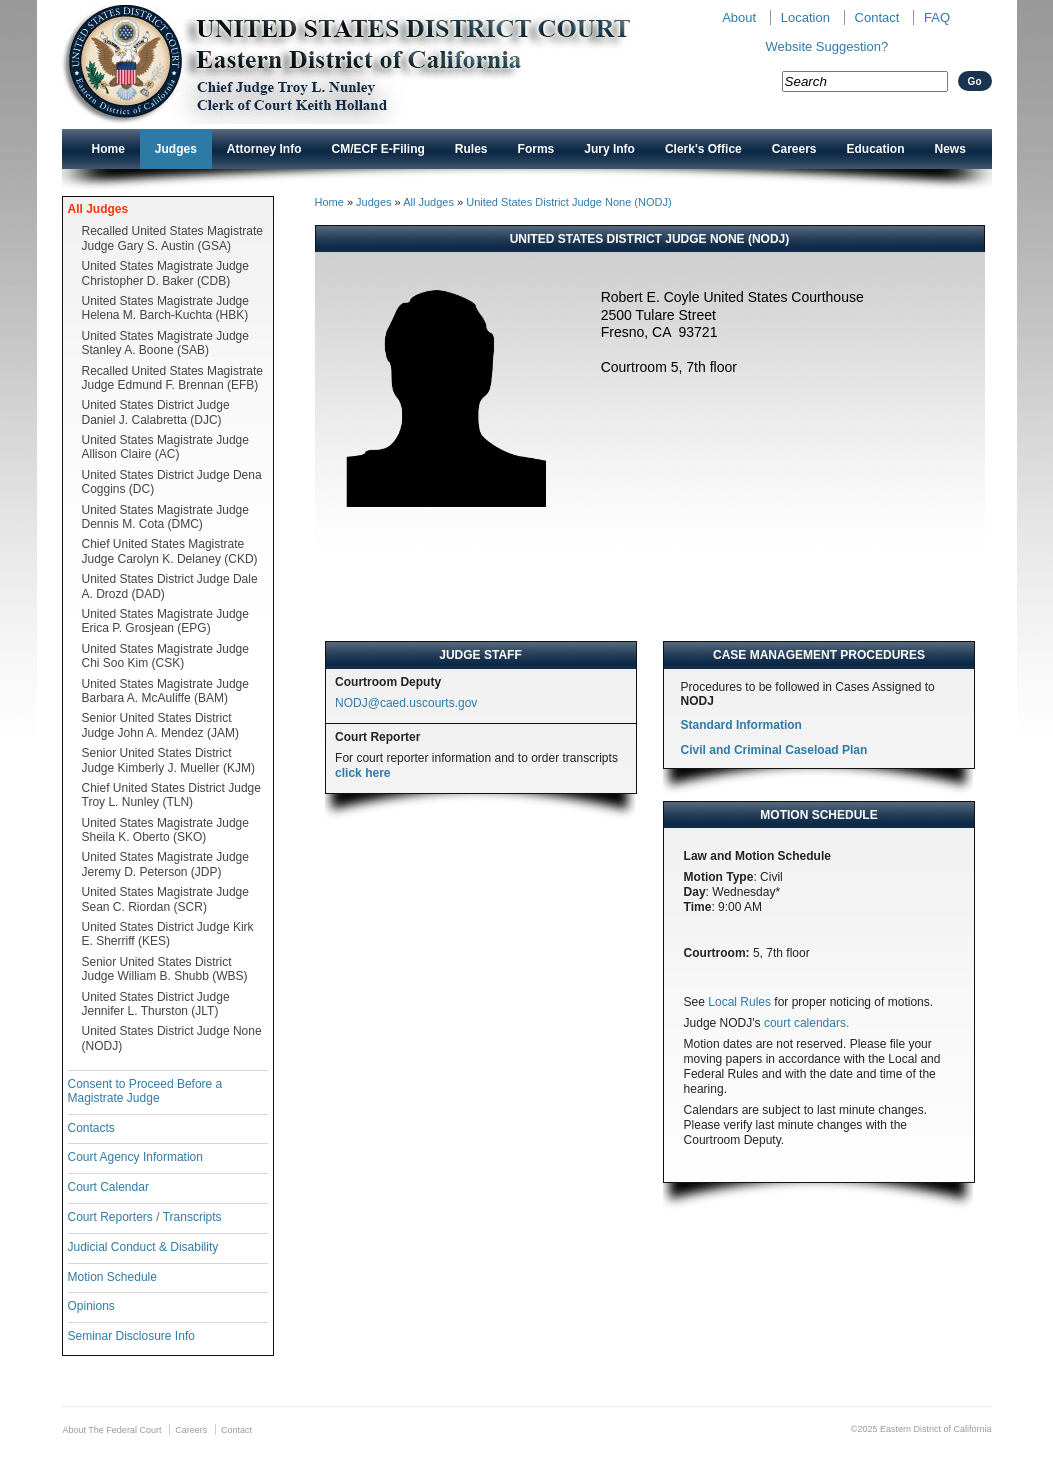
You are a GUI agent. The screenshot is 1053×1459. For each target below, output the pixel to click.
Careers (794, 149)
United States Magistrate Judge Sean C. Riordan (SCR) (165, 899)
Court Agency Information (135, 1157)
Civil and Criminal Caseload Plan (774, 750)
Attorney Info (264, 149)
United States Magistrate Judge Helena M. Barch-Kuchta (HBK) (165, 308)
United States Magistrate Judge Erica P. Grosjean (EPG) (165, 621)
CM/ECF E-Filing (378, 149)
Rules (471, 149)
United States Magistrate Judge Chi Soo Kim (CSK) (165, 656)
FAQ (937, 17)
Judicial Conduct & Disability (143, 1247)
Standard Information (741, 725)
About (739, 17)
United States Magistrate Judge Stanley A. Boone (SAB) (165, 343)
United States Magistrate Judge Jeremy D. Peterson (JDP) (165, 864)
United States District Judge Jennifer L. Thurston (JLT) (156, 1004)
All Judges (98, 209)
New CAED (377, 64)
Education (876, 149)
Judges (176, 149)
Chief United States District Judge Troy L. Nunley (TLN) (171, 795)
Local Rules (739, 1002)
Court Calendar (108, 1187)
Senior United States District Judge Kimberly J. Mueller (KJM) (168, 760)
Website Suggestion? (827, 46)
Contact (877, 17)
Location (805, 17)
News (950, 149)
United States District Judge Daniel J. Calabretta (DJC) (156, 412)
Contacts (91, 1128)
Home (108, 149)
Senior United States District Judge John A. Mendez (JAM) (160, 725)
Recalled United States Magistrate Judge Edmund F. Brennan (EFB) (172, 378)
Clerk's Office (703, 149)
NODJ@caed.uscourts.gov (406, 703)
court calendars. (806, 1023)
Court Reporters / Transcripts (145, 1217)
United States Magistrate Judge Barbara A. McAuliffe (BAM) (165, 691)
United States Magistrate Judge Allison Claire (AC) (165, 447)
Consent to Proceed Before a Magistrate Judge (145, 1091)
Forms (536, 149)
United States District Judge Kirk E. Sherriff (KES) (168, 934)
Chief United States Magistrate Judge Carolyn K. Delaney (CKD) (170, 551)
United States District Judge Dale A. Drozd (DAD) (170, 586)
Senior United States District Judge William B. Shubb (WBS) (165, 969)
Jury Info (609, 149)
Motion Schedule (112, 1277)
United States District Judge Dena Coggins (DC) (172, 482)
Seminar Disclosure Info (131, 1336)
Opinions (91, 1306)
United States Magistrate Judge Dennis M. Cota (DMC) (165, 517)
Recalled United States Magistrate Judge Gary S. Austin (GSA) (172, 238)
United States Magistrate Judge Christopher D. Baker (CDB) (165, 273)
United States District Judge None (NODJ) (172, 1038)
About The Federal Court (112, 1430)
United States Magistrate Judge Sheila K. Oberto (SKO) (165, 830)
